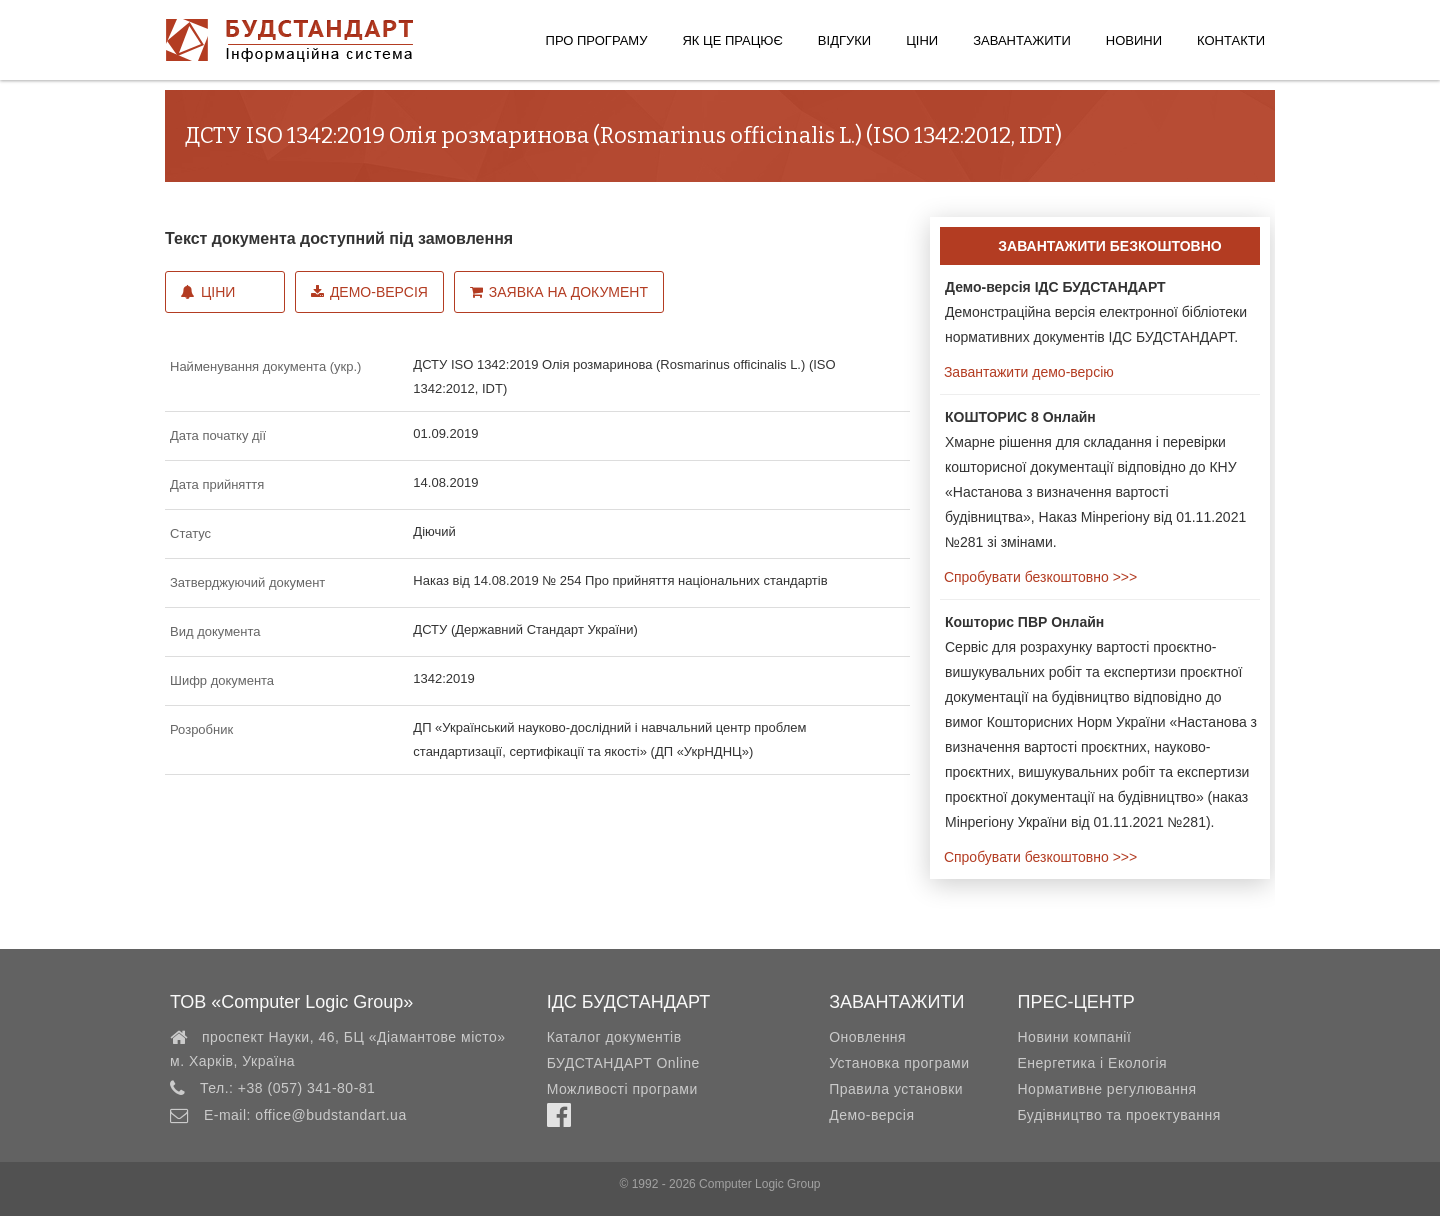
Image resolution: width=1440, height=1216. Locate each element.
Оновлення (867, 1037)
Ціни (922, 40)
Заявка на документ (559, 292)
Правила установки (896, 1089)
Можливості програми (622, 1089)
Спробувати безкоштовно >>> (1038, 577)
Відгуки (844, 40)
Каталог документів (614, 1037)
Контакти (1231, 40)
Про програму (597, 40)
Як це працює (732, 40)
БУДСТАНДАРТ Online (623, 1063)
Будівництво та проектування (1118, 1115)
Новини (1134, 40)
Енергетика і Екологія (1092, 1063)
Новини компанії (1074, 1037)
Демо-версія (369, 292)
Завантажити (1022, 40)
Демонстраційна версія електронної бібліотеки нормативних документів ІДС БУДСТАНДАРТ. (1096, 312)
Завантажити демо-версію (1027, 372)
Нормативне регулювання (1106, 1089)
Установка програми (899, 1063)
